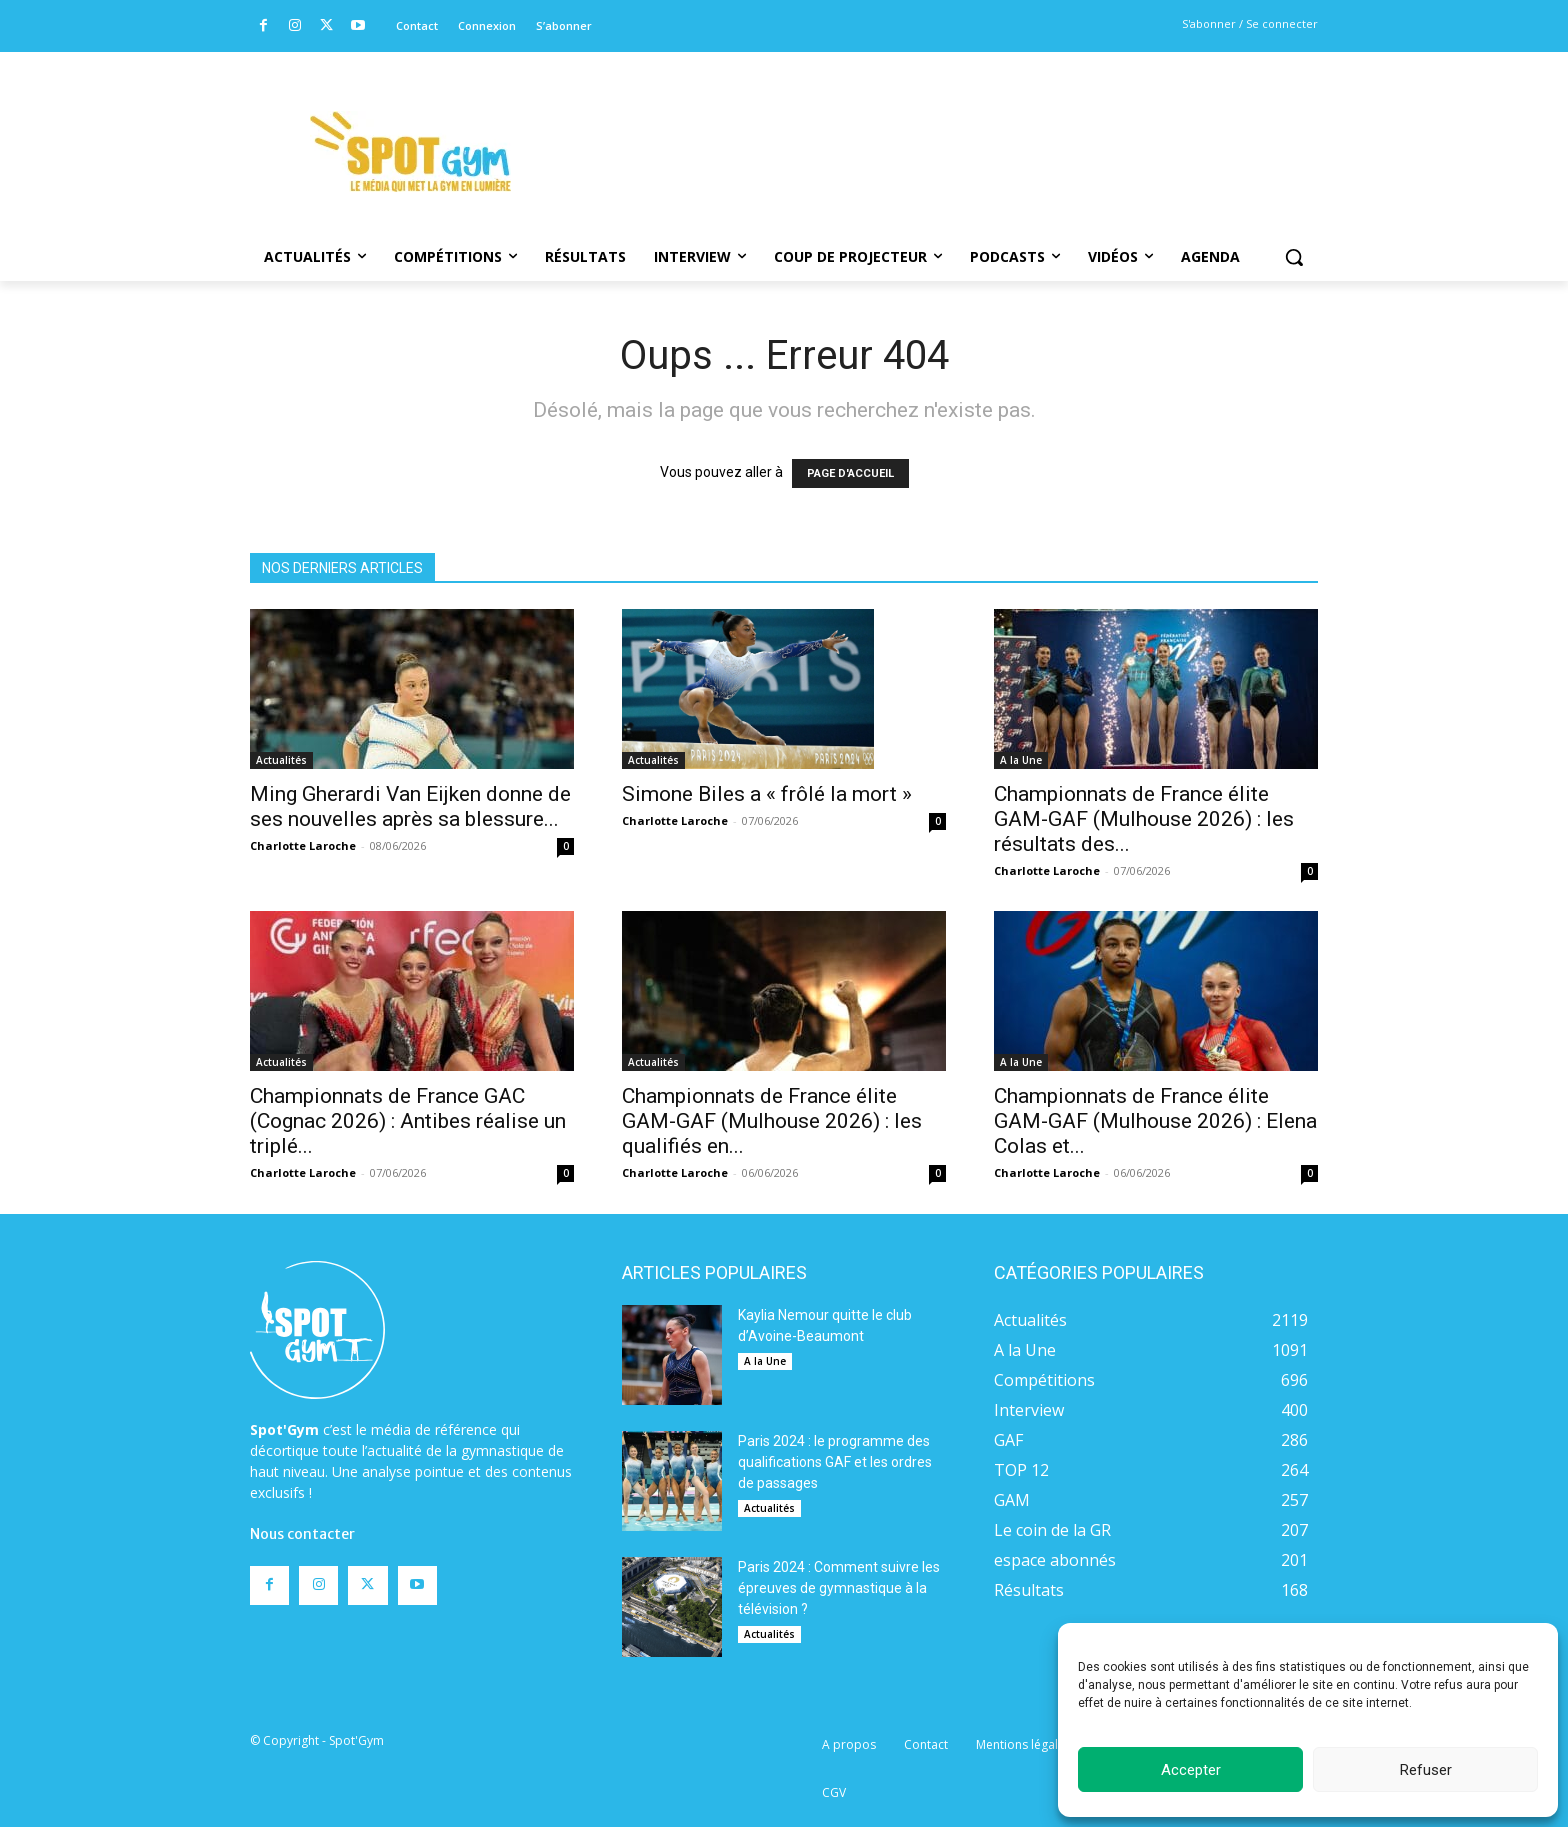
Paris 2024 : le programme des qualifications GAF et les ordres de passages (835, 1462)
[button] (1294, 257)
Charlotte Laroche (303, 845)
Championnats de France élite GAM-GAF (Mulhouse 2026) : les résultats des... (1144, 819)
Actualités (281, 760)
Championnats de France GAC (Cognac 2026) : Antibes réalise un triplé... (408, 1121)
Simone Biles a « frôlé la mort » (767, 794)
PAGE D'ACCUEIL (850, 473)
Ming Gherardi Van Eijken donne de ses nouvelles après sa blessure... (410, 806)
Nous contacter (302, 1534)
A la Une (1021, 760)
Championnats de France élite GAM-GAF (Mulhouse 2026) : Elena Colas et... (1155, 1121)
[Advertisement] (920, 125)
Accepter (1191, 1770)
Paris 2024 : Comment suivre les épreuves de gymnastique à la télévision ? (839, 1588)
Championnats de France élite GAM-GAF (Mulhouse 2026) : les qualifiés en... (772, 1121)
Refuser (1426, 1770)
